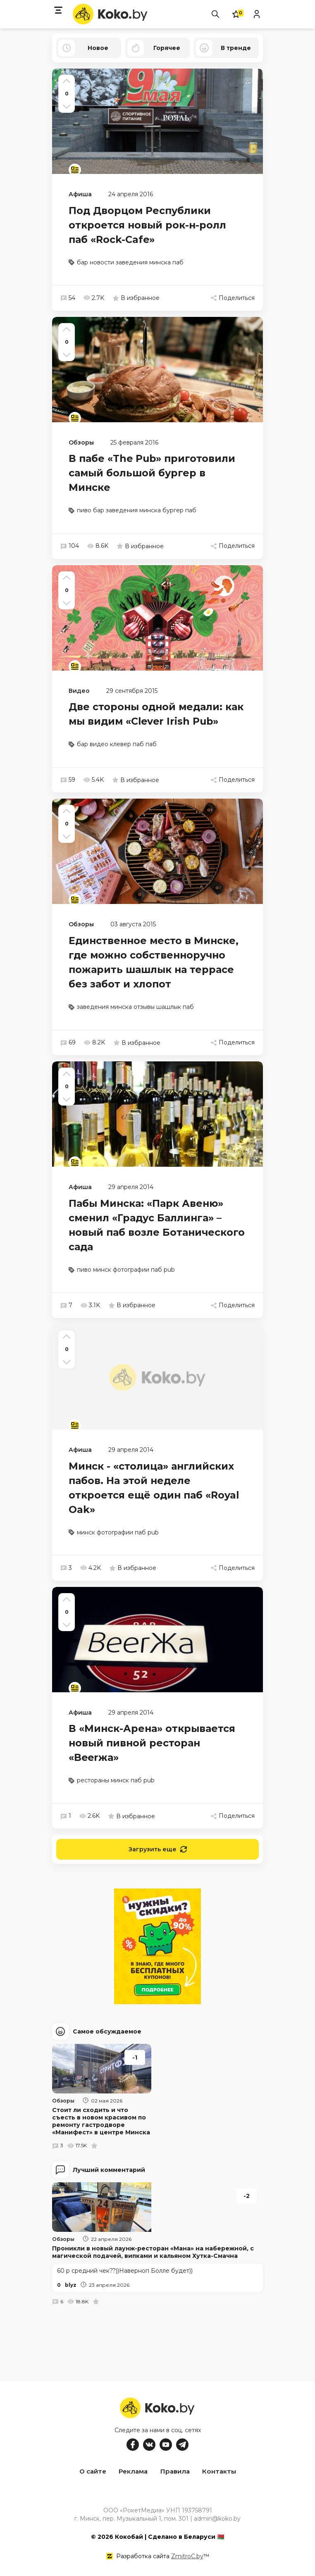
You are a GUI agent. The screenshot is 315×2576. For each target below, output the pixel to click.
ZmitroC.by (187, 2555)
